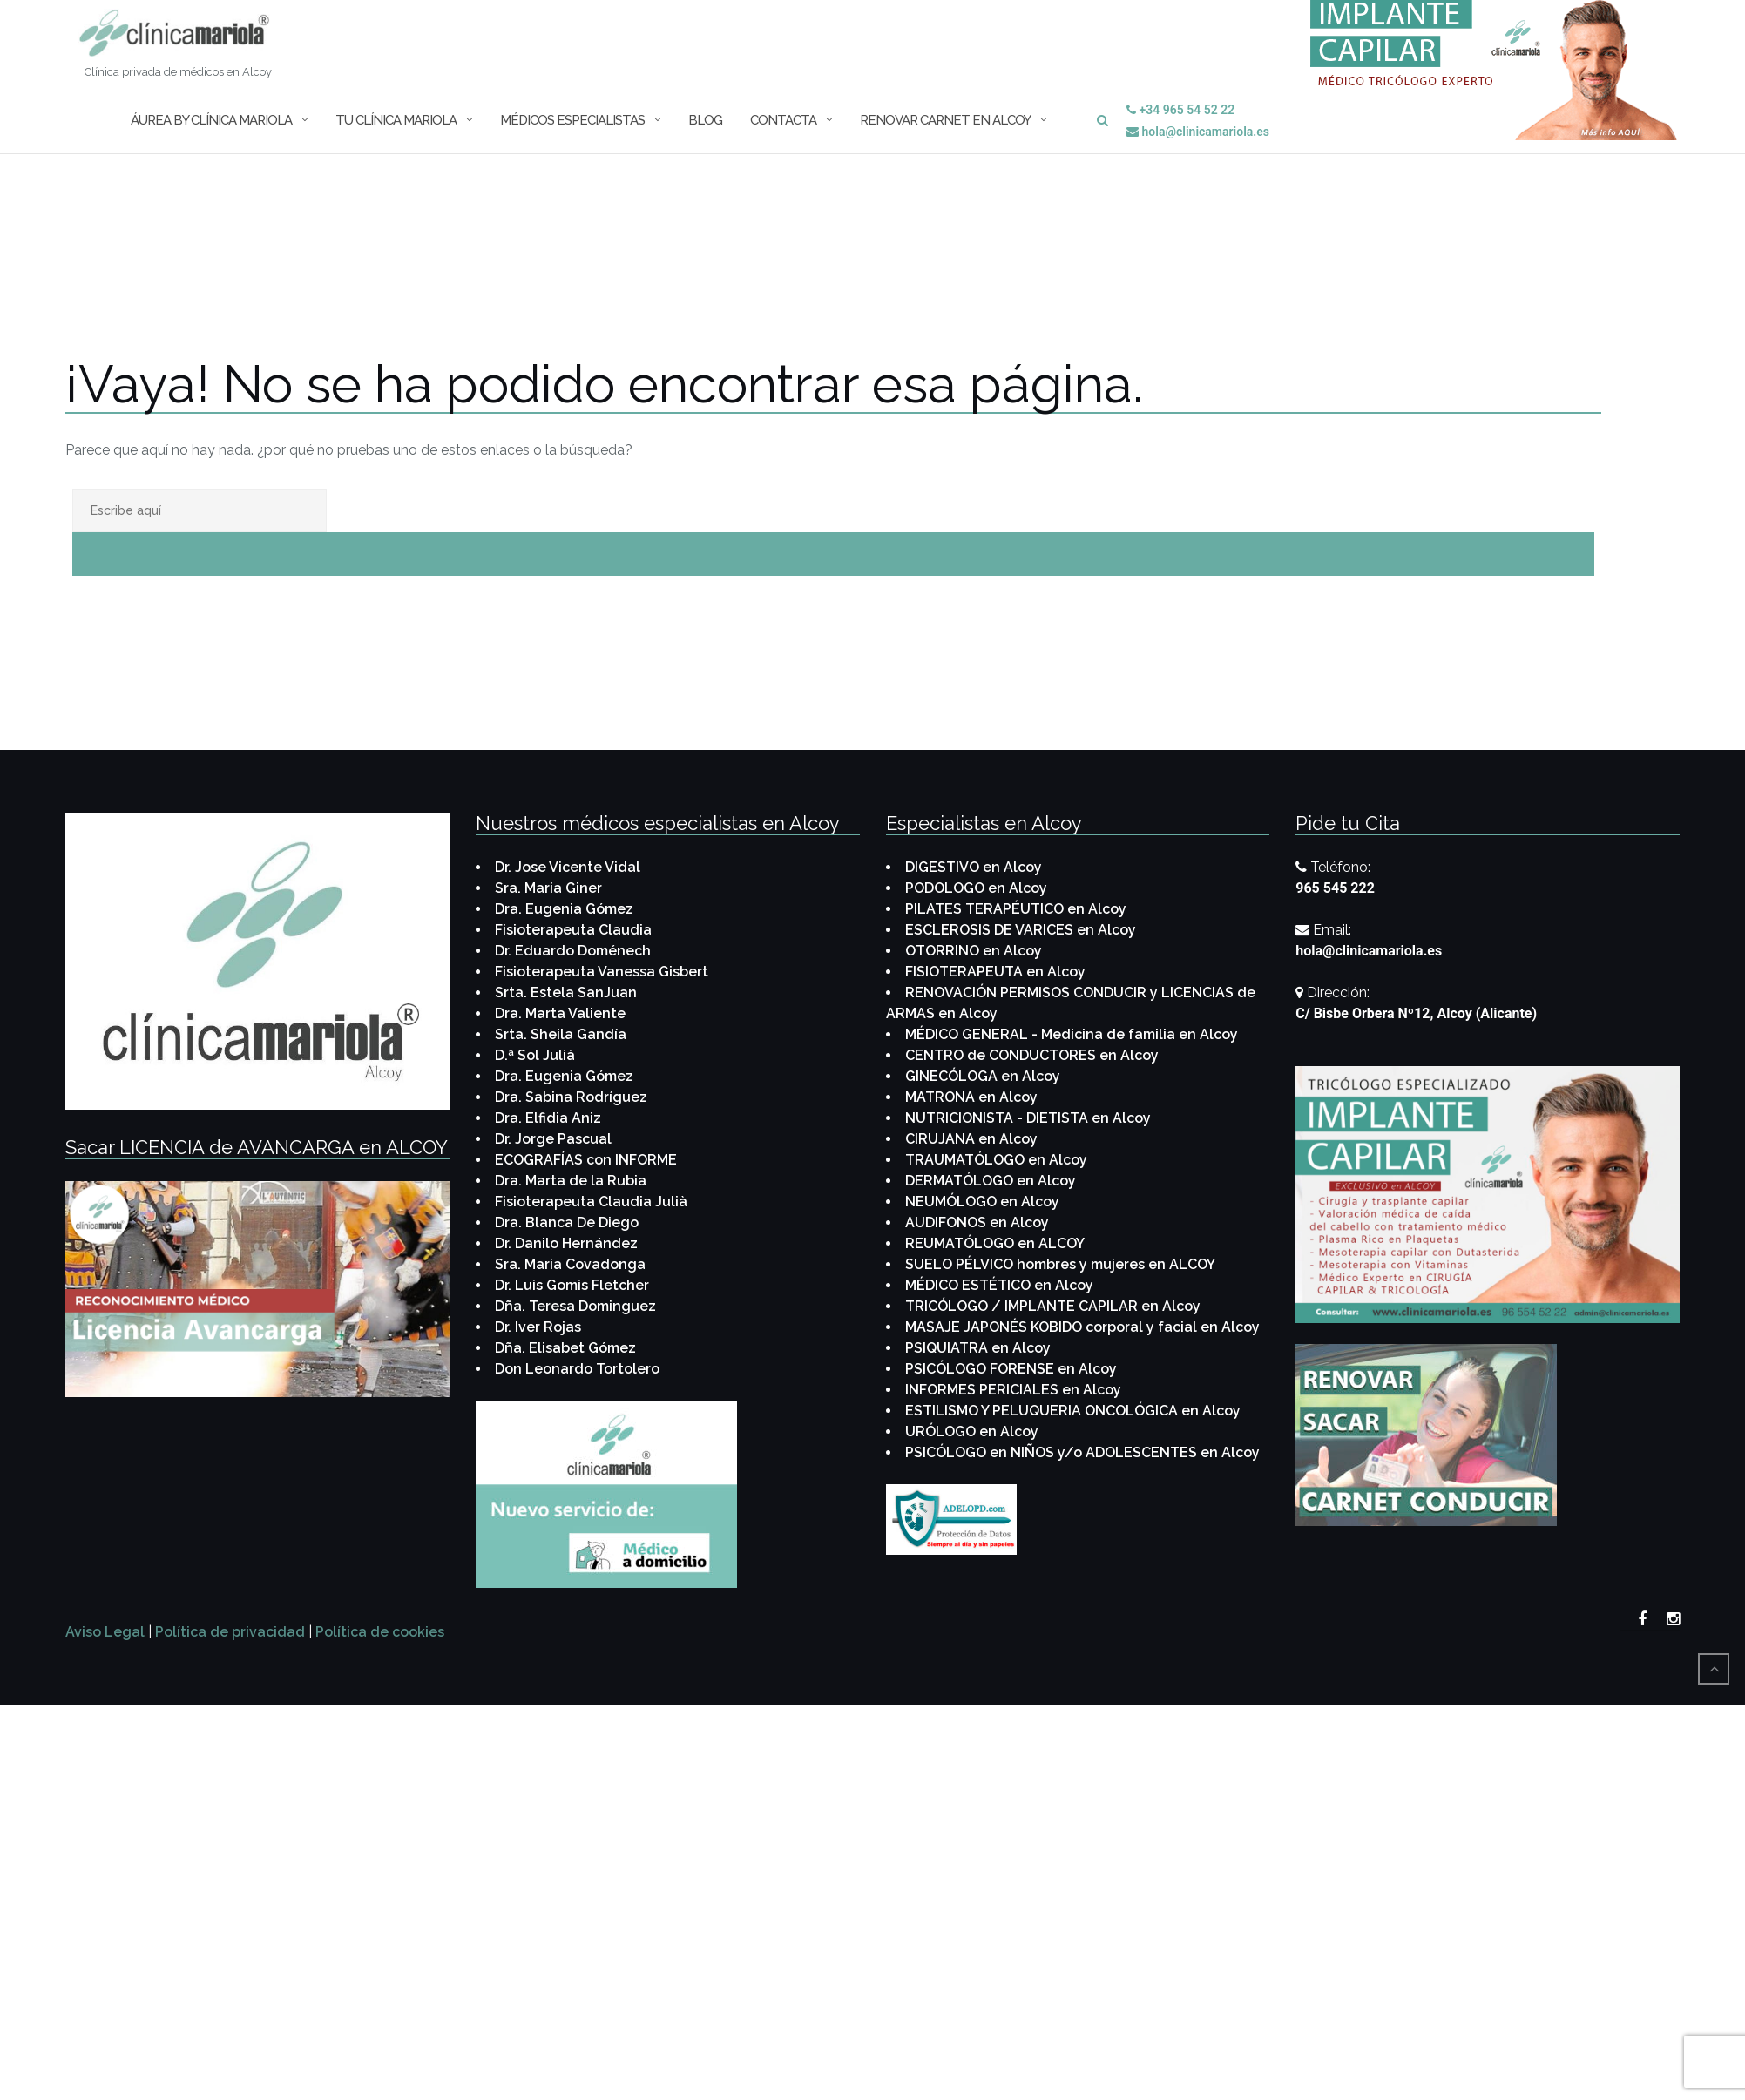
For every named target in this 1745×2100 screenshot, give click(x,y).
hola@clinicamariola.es (1197, 131)
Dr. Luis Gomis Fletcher (572, 1285)
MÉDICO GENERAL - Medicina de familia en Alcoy (1071, 1034)
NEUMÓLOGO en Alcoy (982, 1201)
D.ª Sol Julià (535, 1055)
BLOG (705, 120)
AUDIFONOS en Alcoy (977, 1222)
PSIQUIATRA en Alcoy (978, 1348)
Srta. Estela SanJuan (566, 992)
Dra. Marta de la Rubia (570, 1180)
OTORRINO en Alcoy (973, 950)
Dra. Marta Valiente (560, 1013)
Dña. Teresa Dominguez (575, 1306)
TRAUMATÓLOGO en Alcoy (996, 1159)
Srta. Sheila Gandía (560, 1034)
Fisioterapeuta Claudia (573, 930)
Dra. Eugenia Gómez (564, 909)
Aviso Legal (105, 1632)
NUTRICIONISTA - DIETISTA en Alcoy (1028, 1118)
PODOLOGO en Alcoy (976, 888)
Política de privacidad (230, 1632)
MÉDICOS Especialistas (572, 120)
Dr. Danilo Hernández (566, 1243)
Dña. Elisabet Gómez (565, 1348)
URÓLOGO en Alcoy (971, 1431)
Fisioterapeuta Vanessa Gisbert (601, 971)
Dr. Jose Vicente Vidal (567, 867)
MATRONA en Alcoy (971, 1097)
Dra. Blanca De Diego (567, 1222)
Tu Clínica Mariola (396, 120)
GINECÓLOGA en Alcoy (982, 1076)
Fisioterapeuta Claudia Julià (591, 1201)
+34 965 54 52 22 (1180, 109)
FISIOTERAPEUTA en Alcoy (995, 971)
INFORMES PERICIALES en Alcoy (1013, 1389)
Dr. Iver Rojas (538, 1327)
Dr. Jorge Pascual (553, 1139)
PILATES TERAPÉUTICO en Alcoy (1015, 909)
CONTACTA (783, 120)
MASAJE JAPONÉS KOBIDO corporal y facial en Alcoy (1082, 1327)
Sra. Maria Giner (548, 888)
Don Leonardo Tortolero (577, 1369)
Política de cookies (379, 1632)
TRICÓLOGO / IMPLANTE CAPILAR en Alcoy (1053, 1306)
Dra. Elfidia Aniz (548, 1118)
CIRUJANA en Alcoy (971, 1139)
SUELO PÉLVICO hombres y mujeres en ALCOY (1060, 1264)
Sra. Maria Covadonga (570, 1264)
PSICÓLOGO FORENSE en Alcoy (1011, 1369)
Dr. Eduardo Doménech (573, 950)
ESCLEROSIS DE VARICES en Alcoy (1020, 930)
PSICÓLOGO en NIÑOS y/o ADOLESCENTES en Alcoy (1082, 1452)
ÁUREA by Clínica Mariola (211, 120)
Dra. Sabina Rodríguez (571, 1097)
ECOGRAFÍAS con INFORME (586, 1159)
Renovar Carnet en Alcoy (945, 120)
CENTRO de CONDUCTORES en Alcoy (1032, 1055)
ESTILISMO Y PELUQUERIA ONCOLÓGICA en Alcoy (1073, 1410)
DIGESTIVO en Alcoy (973, 867)
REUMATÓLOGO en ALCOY (995, 1243)
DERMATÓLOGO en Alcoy (990, 1180)
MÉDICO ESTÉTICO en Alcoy (999, 1285)
